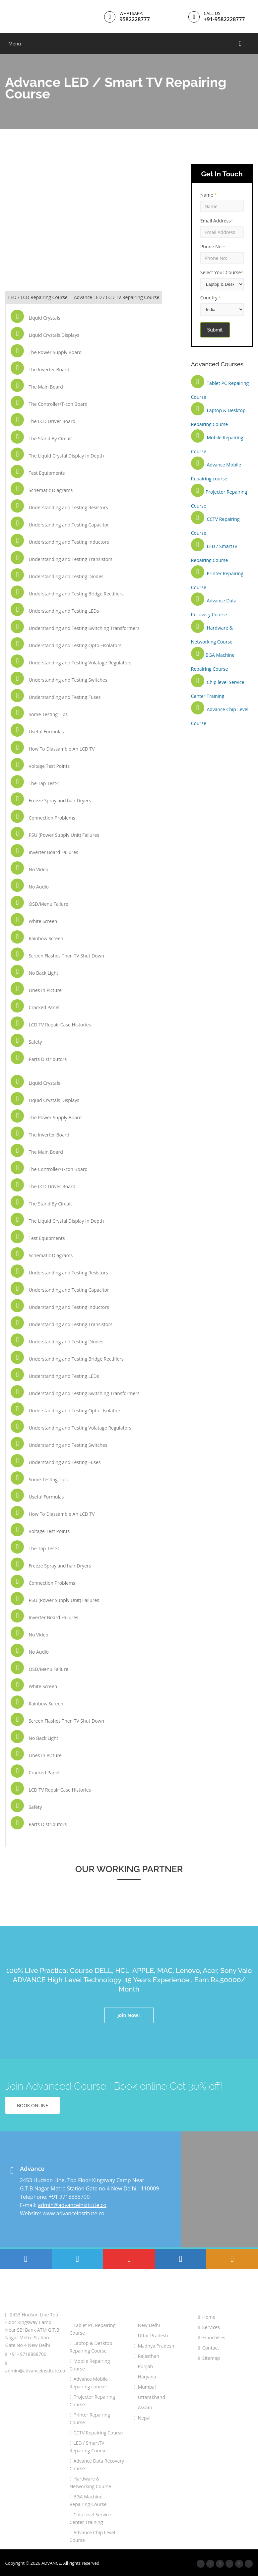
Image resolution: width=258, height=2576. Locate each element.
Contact (208, 2348)
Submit (215, 330)
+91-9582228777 (224, 19)
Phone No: (212, 246)
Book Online (32, 2105)
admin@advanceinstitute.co (72, 2205)
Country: (210, 297)
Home (206, 2317)
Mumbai (145, 2387)
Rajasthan (146, 2356)
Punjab (143, 2366)
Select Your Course (221, 272)
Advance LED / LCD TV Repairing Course (117, 297)
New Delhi (147, 2325)
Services (209, 2327)
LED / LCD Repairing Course (38, 297)
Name (208, 195)
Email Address (216, 220)
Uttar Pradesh (151, 2335)
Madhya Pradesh (154, 2346)
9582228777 (134, 19)
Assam (143, 2407)
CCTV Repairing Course (96, 2432)
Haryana (145, 2376)
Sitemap (209, 2358)
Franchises (211, 2337)
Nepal (142, 2418)
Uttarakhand (149, 2397)
